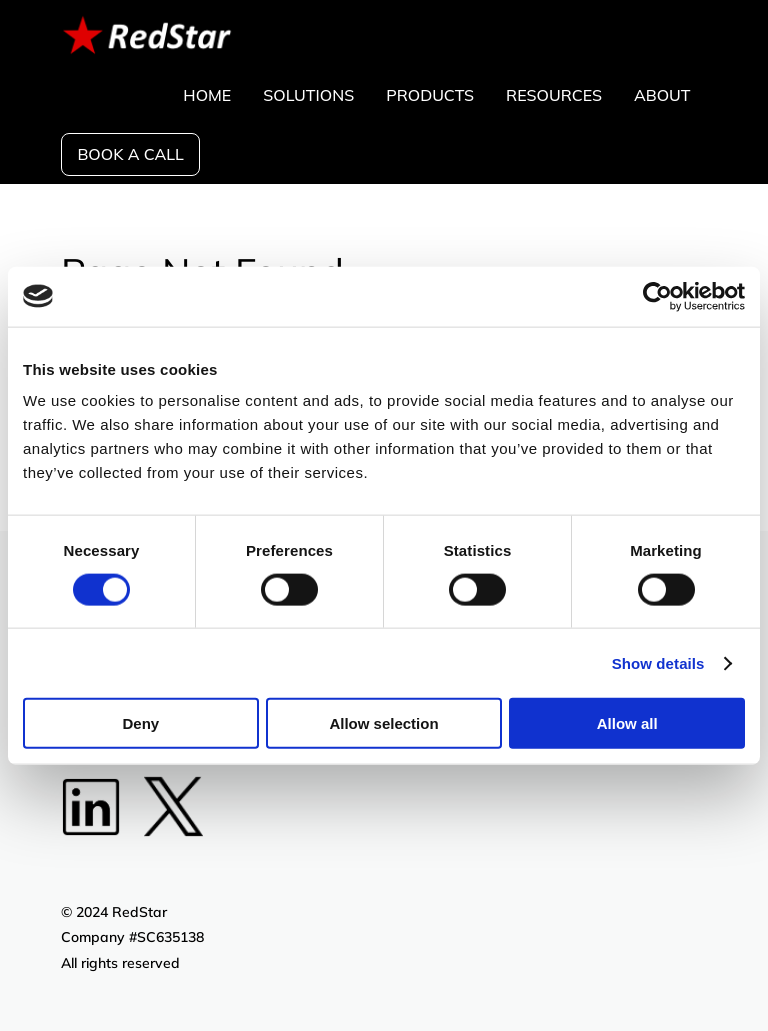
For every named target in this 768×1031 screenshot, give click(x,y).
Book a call (130, 154)
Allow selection (383, 723)
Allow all (627, 723)
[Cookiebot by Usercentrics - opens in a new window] (657, 296)
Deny (140, 723)
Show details (658, 662)
